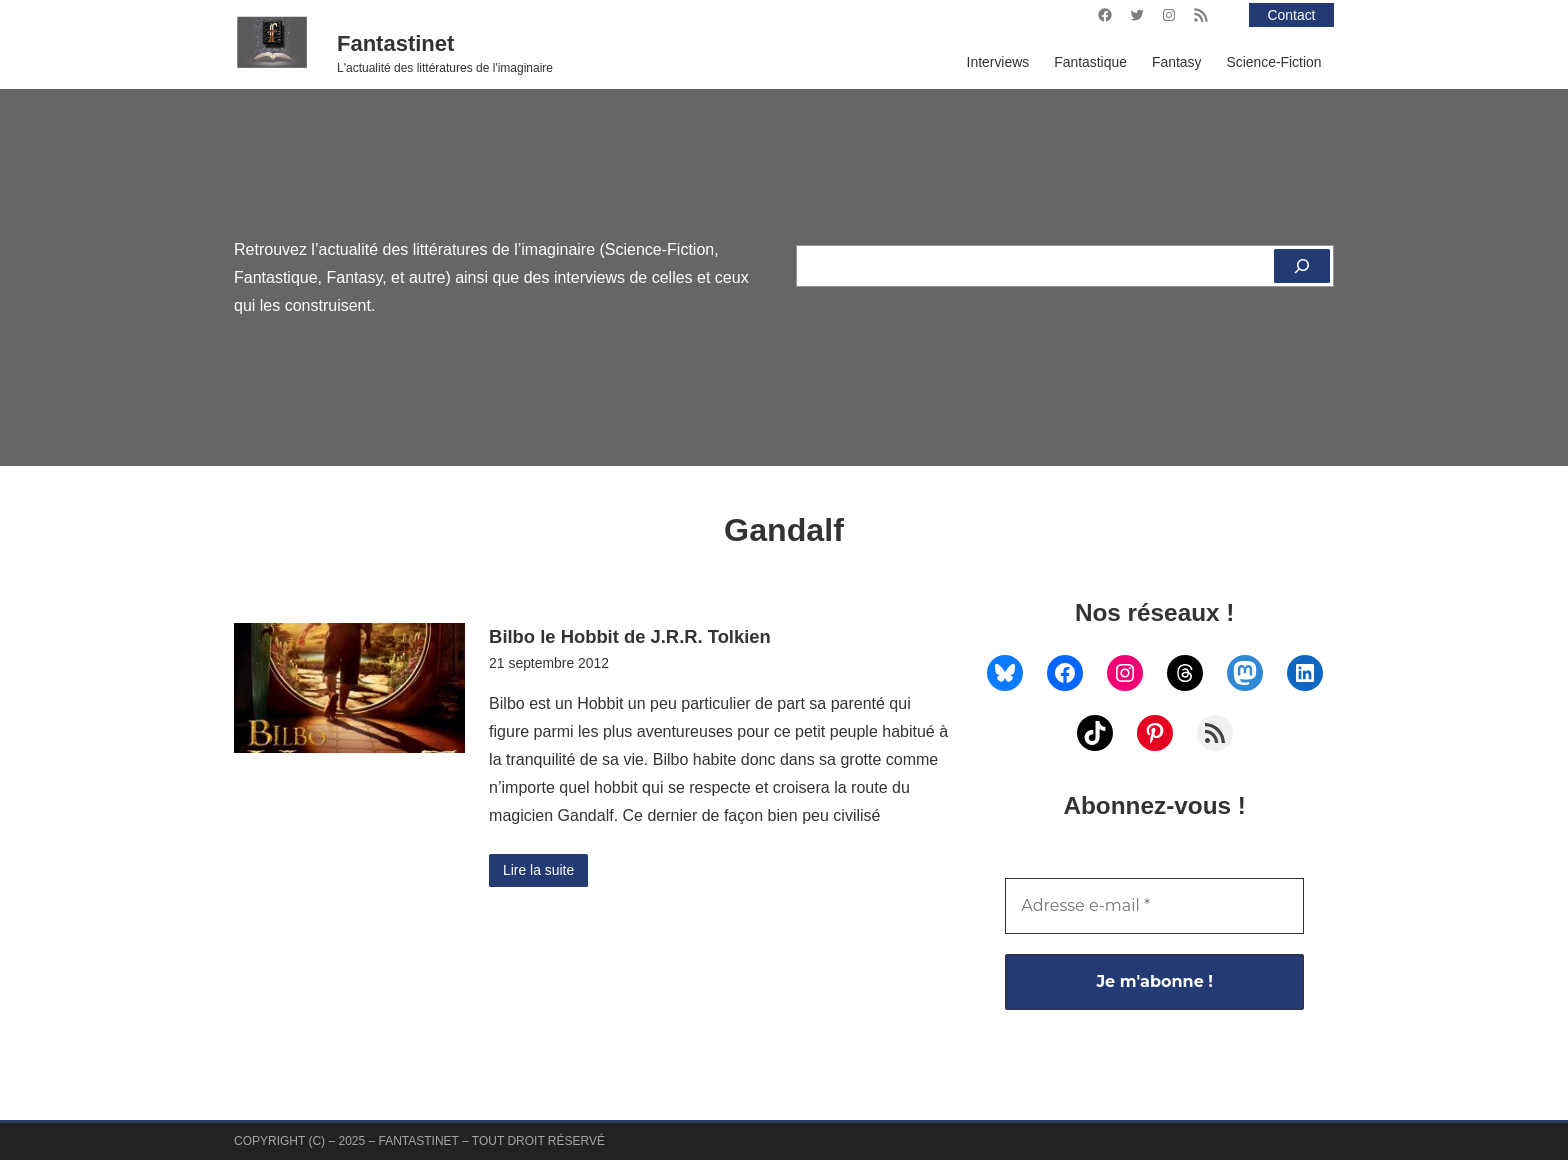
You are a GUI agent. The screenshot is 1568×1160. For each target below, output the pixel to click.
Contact (1292, 15)
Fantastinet (395, 43)
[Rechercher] (1302, 266)
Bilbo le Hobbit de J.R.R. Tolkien (630, 636)
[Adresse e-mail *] (1154, 906)
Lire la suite (538, 870)
